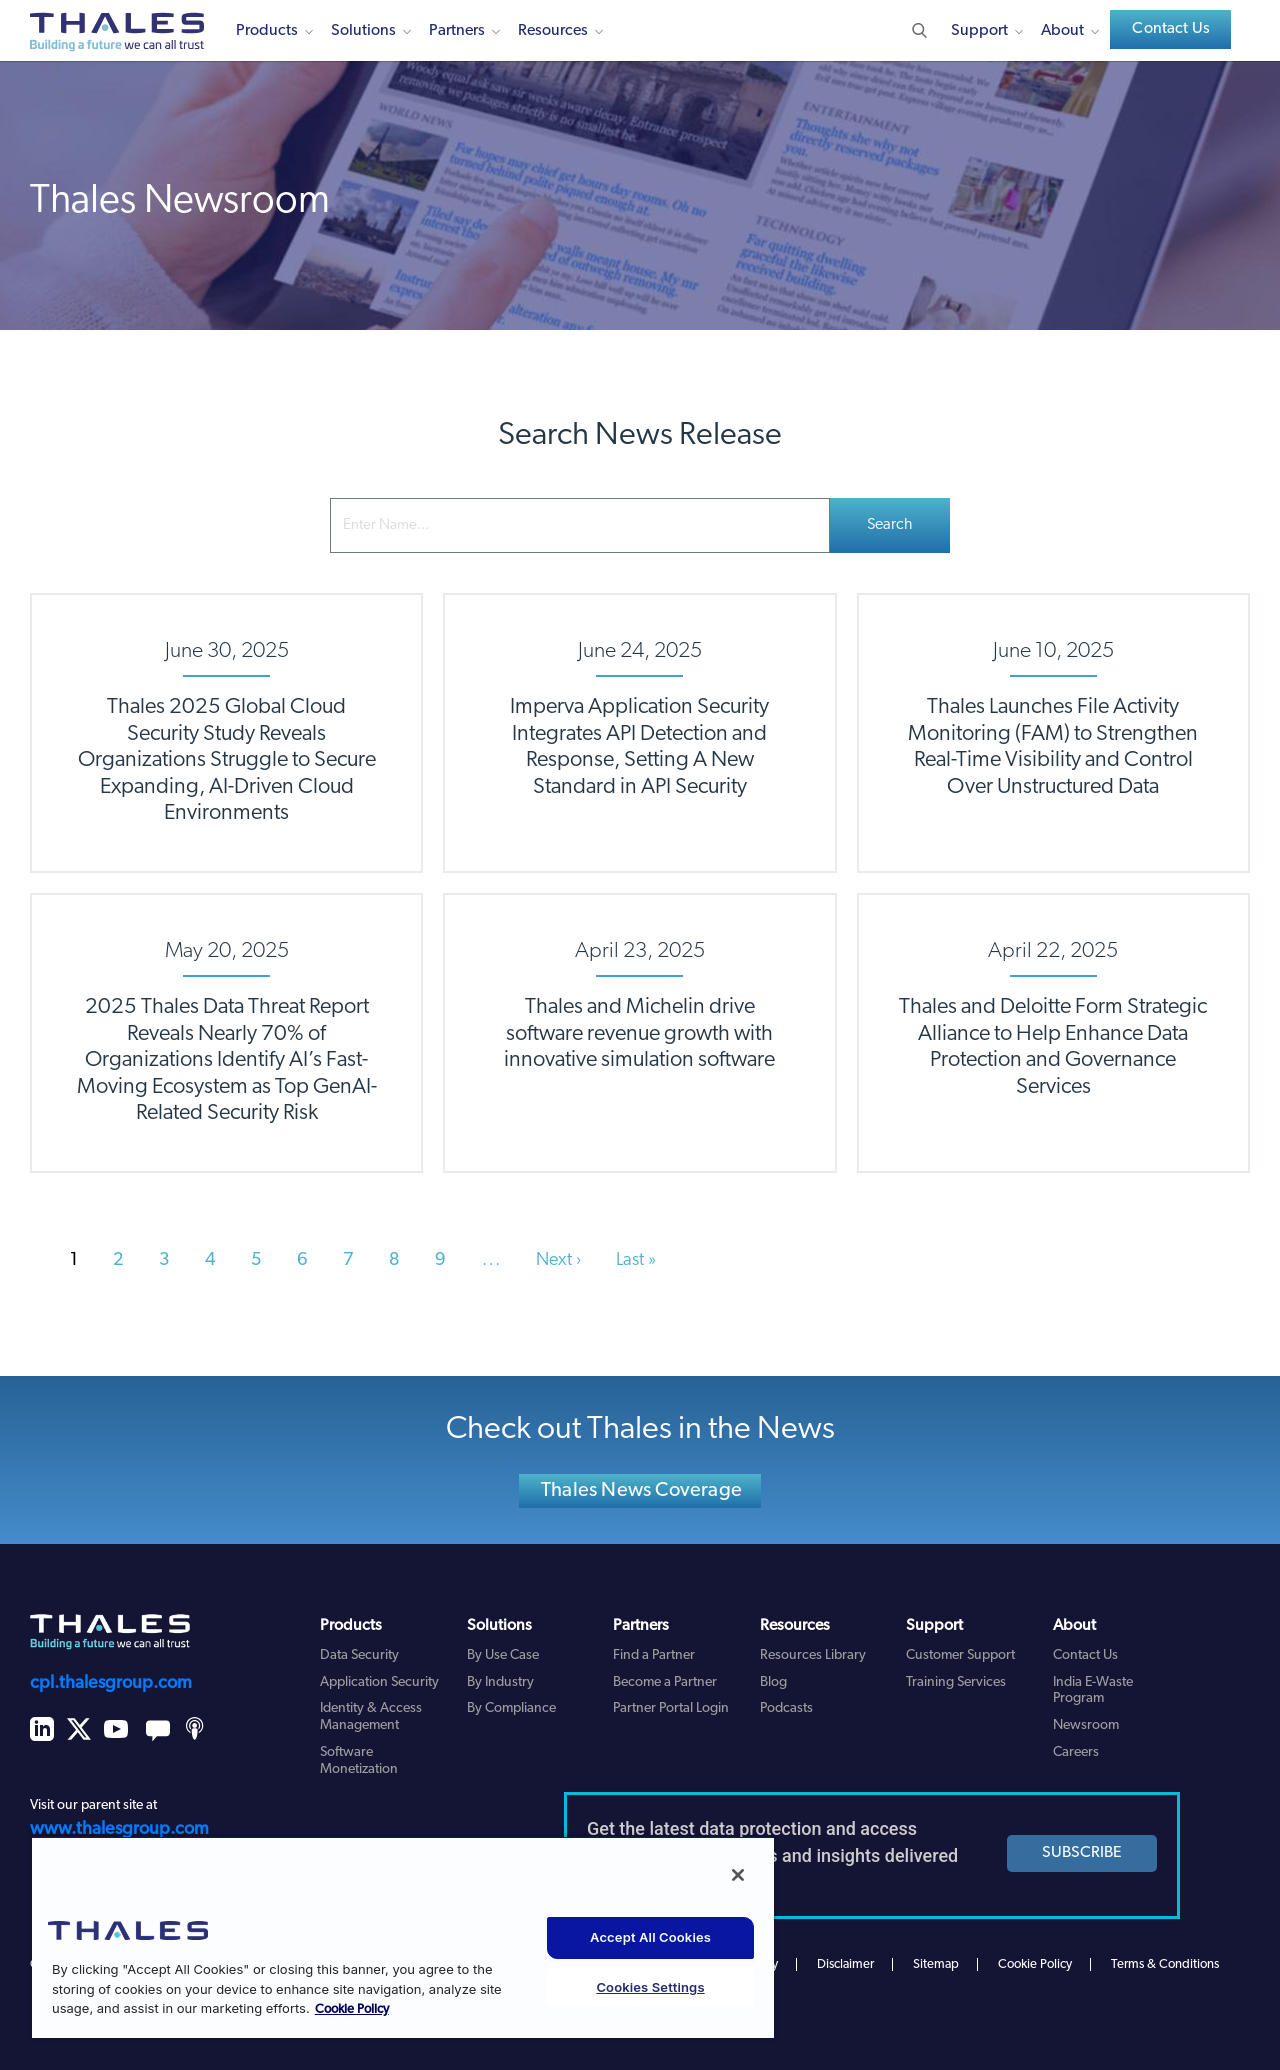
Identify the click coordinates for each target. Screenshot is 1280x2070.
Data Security (359, 1655)
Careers (1076, 1752)
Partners (457, 31)
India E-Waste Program (1093, 1691)
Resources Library (813, 1655)
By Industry (500, 1682)
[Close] (738, 1875)
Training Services (956, 1682)
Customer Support (960, 1655)
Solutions (363, 31)
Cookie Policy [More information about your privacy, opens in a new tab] (352, 2009)
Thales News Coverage (641, 1491)
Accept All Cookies (650, 1937)
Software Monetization (359, 1761)
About (1062, 31)
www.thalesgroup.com (119, 1829)
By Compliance (511, 1708)
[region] (403, 1937)
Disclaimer (845, 1964)
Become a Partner (665, 1682)
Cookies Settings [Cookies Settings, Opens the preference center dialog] (650, 1987)
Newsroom (1086, 1725)
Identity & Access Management (371, 1717)
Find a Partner (654, 1655)
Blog (773, 1682)
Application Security (379, 1682)
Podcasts (786, 1708)
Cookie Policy (1035, 1964)
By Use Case (503, 1655)
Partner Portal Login (671, 1708)
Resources (553, 31)
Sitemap (936, 1964)
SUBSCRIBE (1082, 1853)
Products (267, 31)
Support (979, 31)
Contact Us (1171, 29)
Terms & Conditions (1165, 1964)
